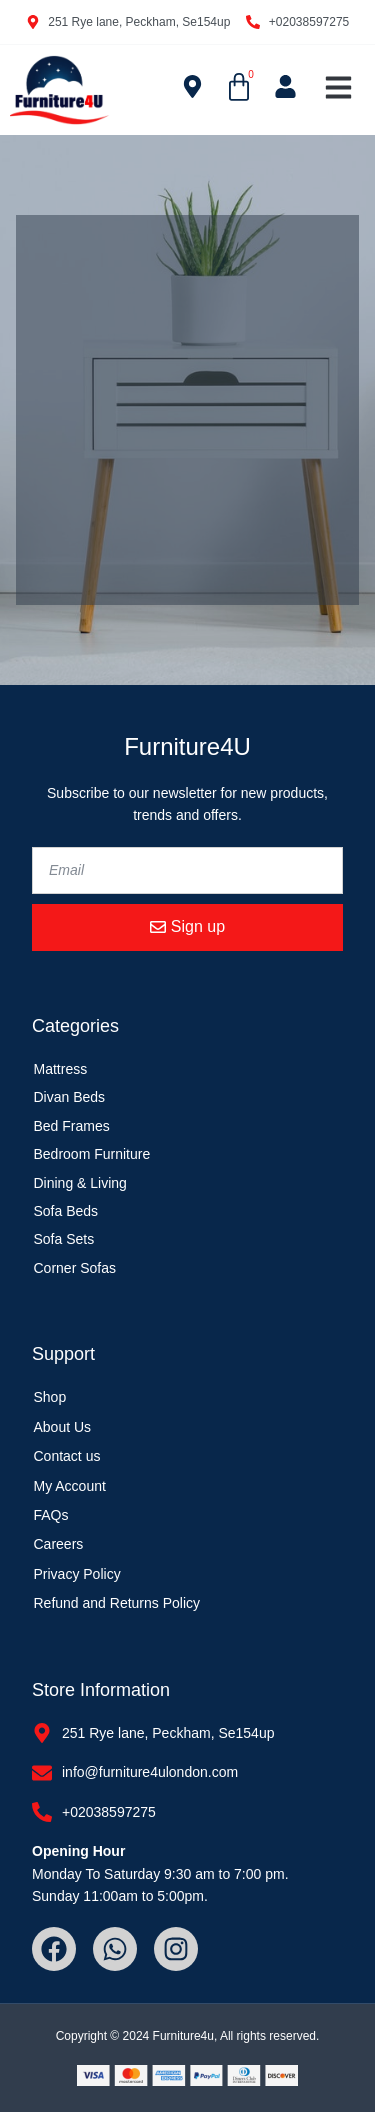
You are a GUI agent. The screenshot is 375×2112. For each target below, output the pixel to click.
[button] (339, 88)
